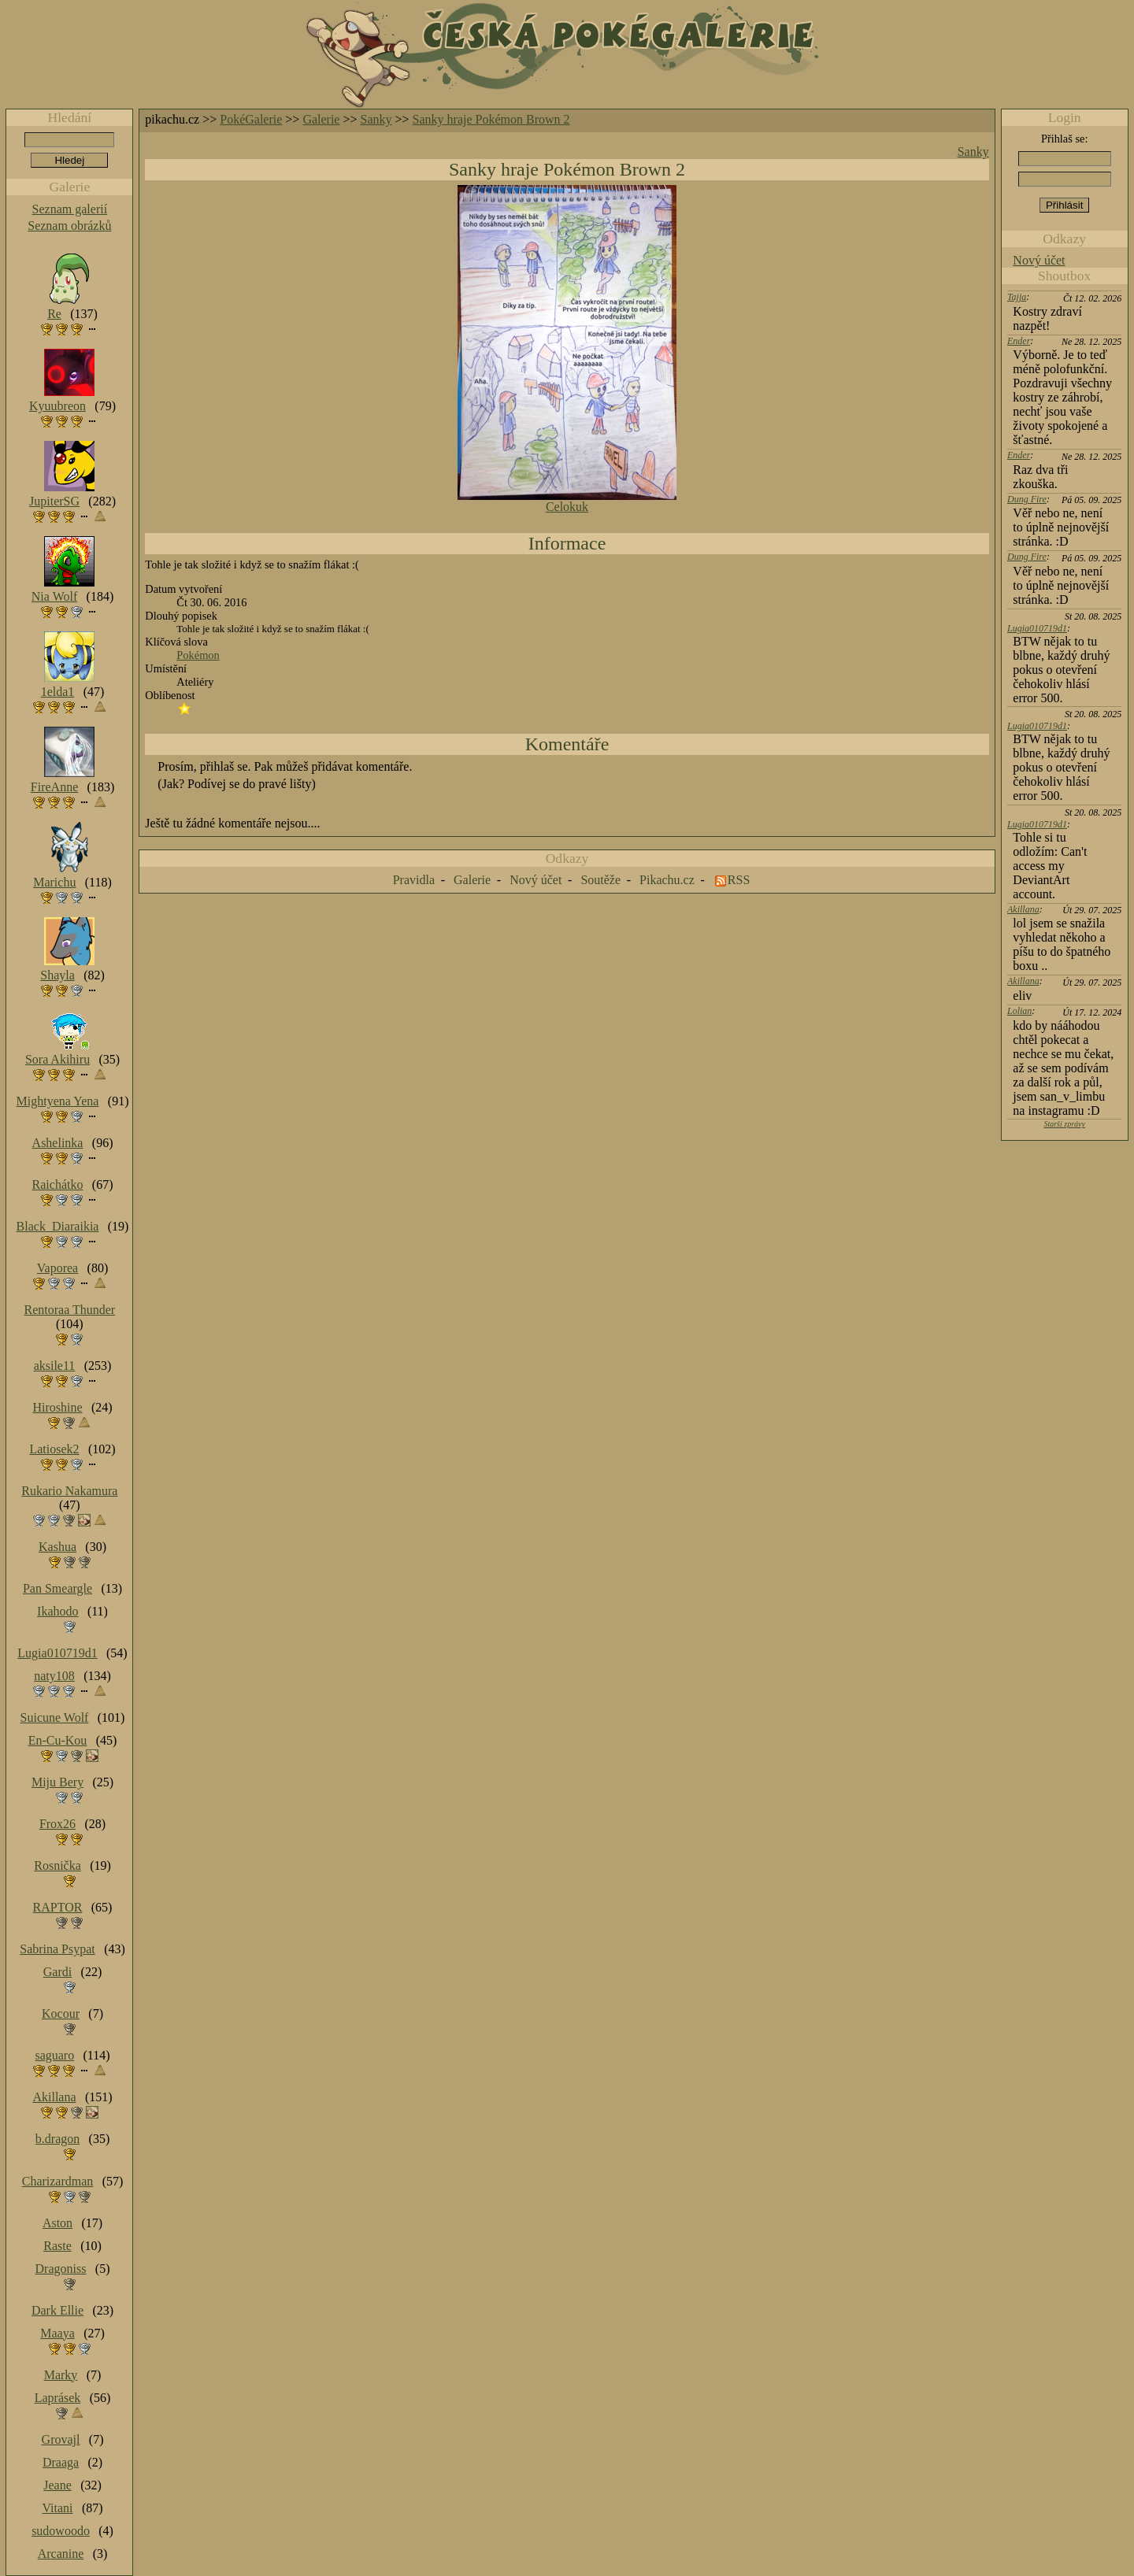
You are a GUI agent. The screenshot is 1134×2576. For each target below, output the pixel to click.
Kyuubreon (57, 406)
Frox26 (57, 1823)
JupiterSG (54, 501)
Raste (57, 2245)
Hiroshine (57, 1407)
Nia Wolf (54, 596)
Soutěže (600, 879)
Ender (1018, 340)
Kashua (57, 1546)
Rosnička (57, 1865)
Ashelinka (57, 1142)
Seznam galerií (70, 209)
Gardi (57, 1971)
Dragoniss (61, 2268)
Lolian (1019, 1010)
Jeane (57, 2485)
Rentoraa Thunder (70, 1309)
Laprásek (58, 2397)
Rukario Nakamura (69, 1490)
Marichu (54, 882)
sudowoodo (61, 2530)
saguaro (54, 2055)
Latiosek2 (54, 1449)
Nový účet (1039, 260)
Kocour (61, 2013)
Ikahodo (57, 1611)
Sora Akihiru (57, 1059)
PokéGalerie (251, 119)
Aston (57, 2223)
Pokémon (197, 655)
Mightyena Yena (58, 1101)
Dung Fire (1027, 499)
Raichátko (57, 1184)
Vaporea (57, 1268)
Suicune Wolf (54, 1717)
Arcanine (61, 2553)
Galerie (320, 119)
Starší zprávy (1064, 1124)
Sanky (376, 119)
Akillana (1023, 909)
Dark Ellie (57, 2310)
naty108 (54, 1675)
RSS (739, 879)
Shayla (57, 975)
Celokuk (567, 506)
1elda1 (58, 691)
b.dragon (57, 2138)
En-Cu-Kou (57, 1740)
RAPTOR (58, 1907)
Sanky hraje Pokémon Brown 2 (491, 119)
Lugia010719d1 (1037, 628)
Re (54, 313)
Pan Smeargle (57, 1588)
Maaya (57, 2333)
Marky (61, 2375)
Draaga (61, 2462)
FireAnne (54, 787)
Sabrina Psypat (57, 1949)
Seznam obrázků (69, 225)
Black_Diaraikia (58, 1226)
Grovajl (61, 2439)
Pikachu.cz (667, 879)
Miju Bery (57, 1782)
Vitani (58, 2508)
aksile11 (55, 1365)
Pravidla (414, 879)
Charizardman (58, 2181)
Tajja (1016, 296)
